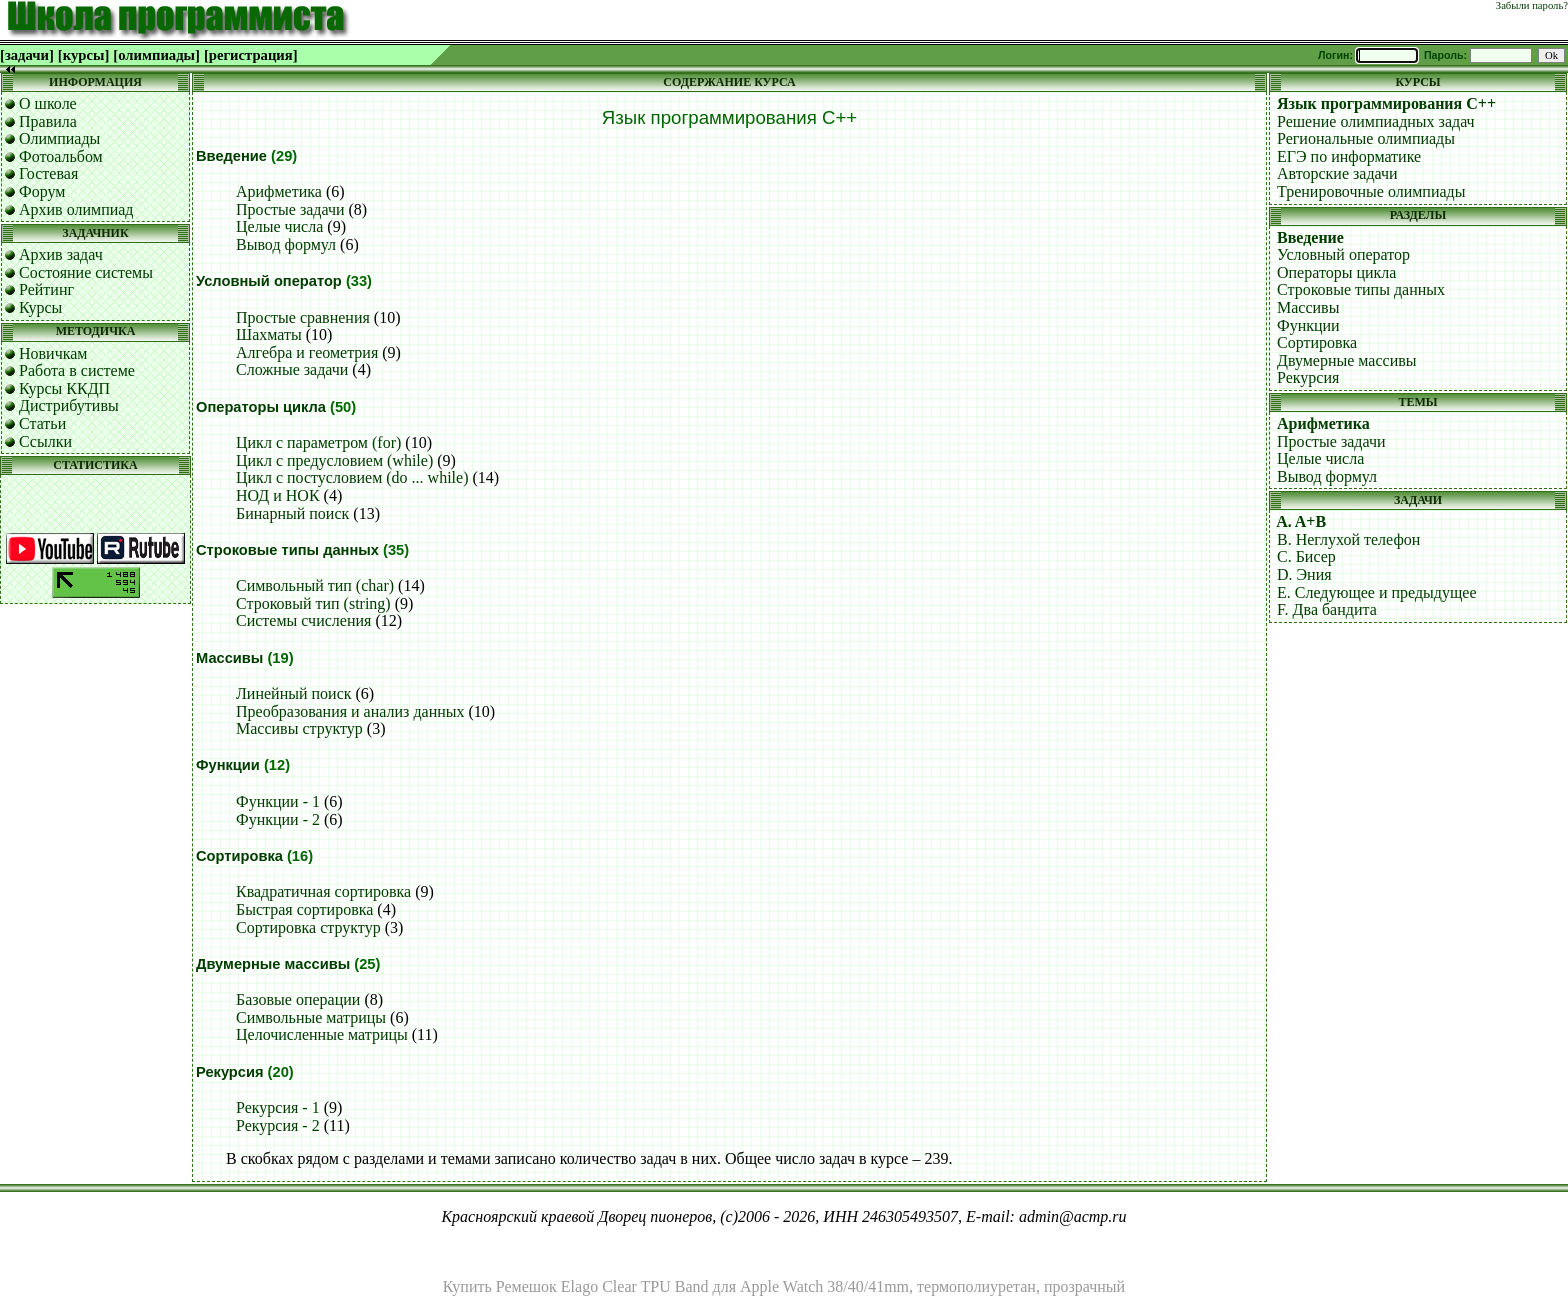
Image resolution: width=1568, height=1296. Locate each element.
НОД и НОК (278, 495)
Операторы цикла (261, 407)
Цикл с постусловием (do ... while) (352, 477)
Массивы (229, 658)
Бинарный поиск (292, 513)
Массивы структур (299, 728)
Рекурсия (230, 1072)
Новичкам (53, 353)
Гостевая (48, 173)
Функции (228, 765)
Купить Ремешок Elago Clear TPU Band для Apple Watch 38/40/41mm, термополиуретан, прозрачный (784, 1286)
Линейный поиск (294, 693)
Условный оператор (269, 281)
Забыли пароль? (1532, 5)
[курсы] (83, 55)
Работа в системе (77, 370)
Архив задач (61, 254)
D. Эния (1304, 574)
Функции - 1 (278, 801)
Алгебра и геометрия (307, 352)
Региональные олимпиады (1366, 138)
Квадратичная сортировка (323, 891)
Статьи (42, 423)
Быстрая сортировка (304, 909)
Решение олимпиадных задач (1376, 121)
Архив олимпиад (76, 209)
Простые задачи (290, 209)
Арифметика (279, 191)
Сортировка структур (308, 927)
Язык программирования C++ (1386, 103)
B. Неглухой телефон (1348, 539)
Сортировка (239, 856)
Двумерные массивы (273, 964)
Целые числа (279, 226)
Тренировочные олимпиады (1371, 191)
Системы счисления (303, 620)
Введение (231, 156)
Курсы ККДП (64, 388)
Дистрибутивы (69, 405)
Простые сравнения (303, 317)
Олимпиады (59, 138)
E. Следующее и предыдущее (1377, 592)
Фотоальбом (61, 156)
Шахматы (269, 334)
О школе (48, 103)
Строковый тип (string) (313, 603)
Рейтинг (46, 289)
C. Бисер (1306, 556)
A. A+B (1301, 521)
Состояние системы (86, 272)
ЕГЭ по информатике (1349, 156)
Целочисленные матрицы (322, 1034)
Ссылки (45, 441)
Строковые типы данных (287, 550)
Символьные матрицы (311, 1017)
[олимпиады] (156, 55)
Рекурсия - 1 (278, 1107)
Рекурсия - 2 (278, 1125)
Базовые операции (298, 999)
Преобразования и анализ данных (350, 711)
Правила (48, 121)
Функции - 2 (278, 819)
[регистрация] (251, 55)
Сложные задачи (292, 369)
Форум (42, 191)
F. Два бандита (1327, 609)
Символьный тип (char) (315, 585)
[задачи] (27, 55)
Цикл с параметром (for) (318, 442)
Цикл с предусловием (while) (334, 460)
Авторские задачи (1337, 173)
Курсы (40, 307)
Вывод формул (286, 244)
